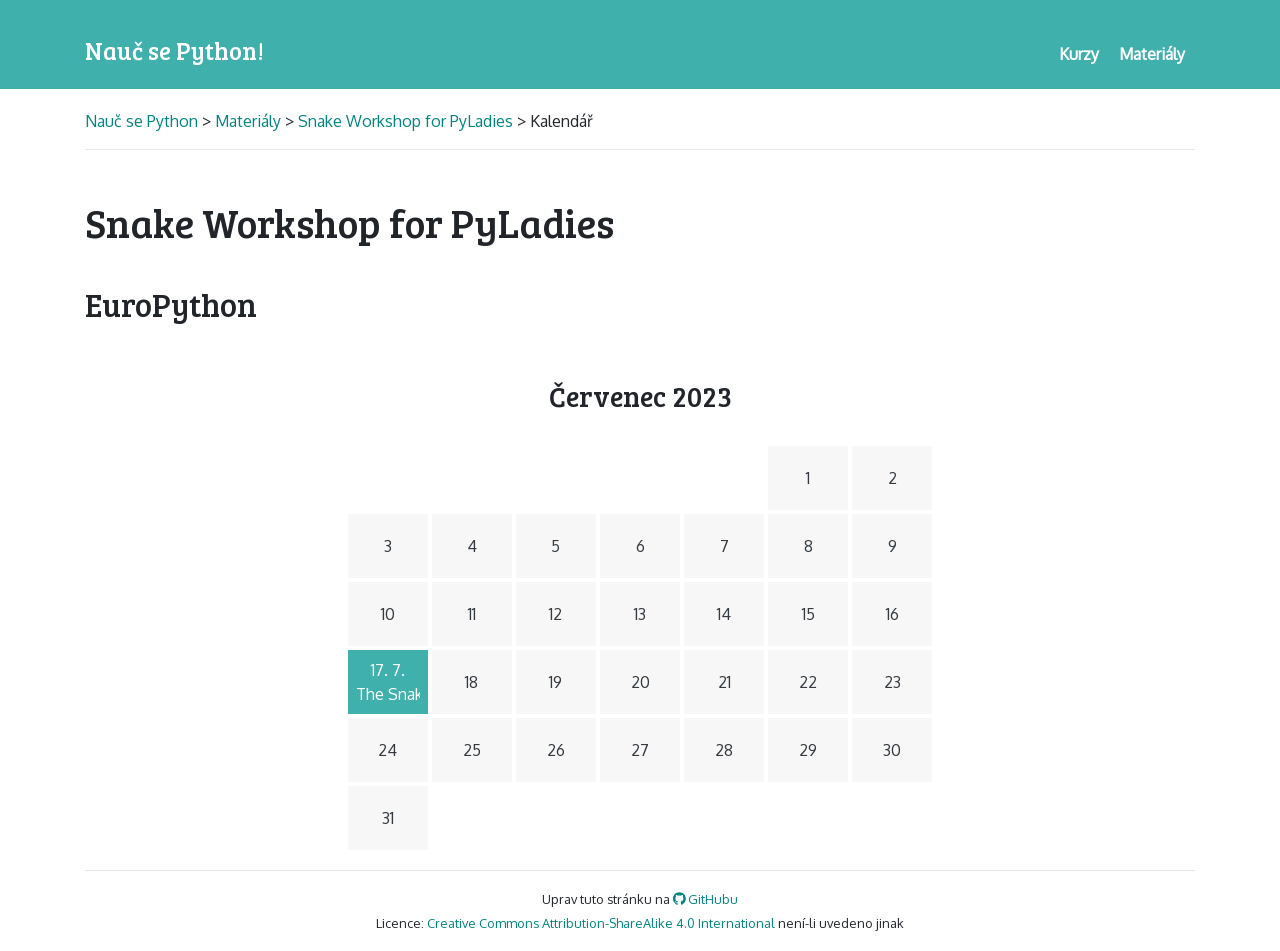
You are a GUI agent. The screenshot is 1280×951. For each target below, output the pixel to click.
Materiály (248, 121)
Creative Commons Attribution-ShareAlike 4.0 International (601, 923)
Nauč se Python (143, 121)
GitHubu (706, 899)
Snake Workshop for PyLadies (405, 121)
